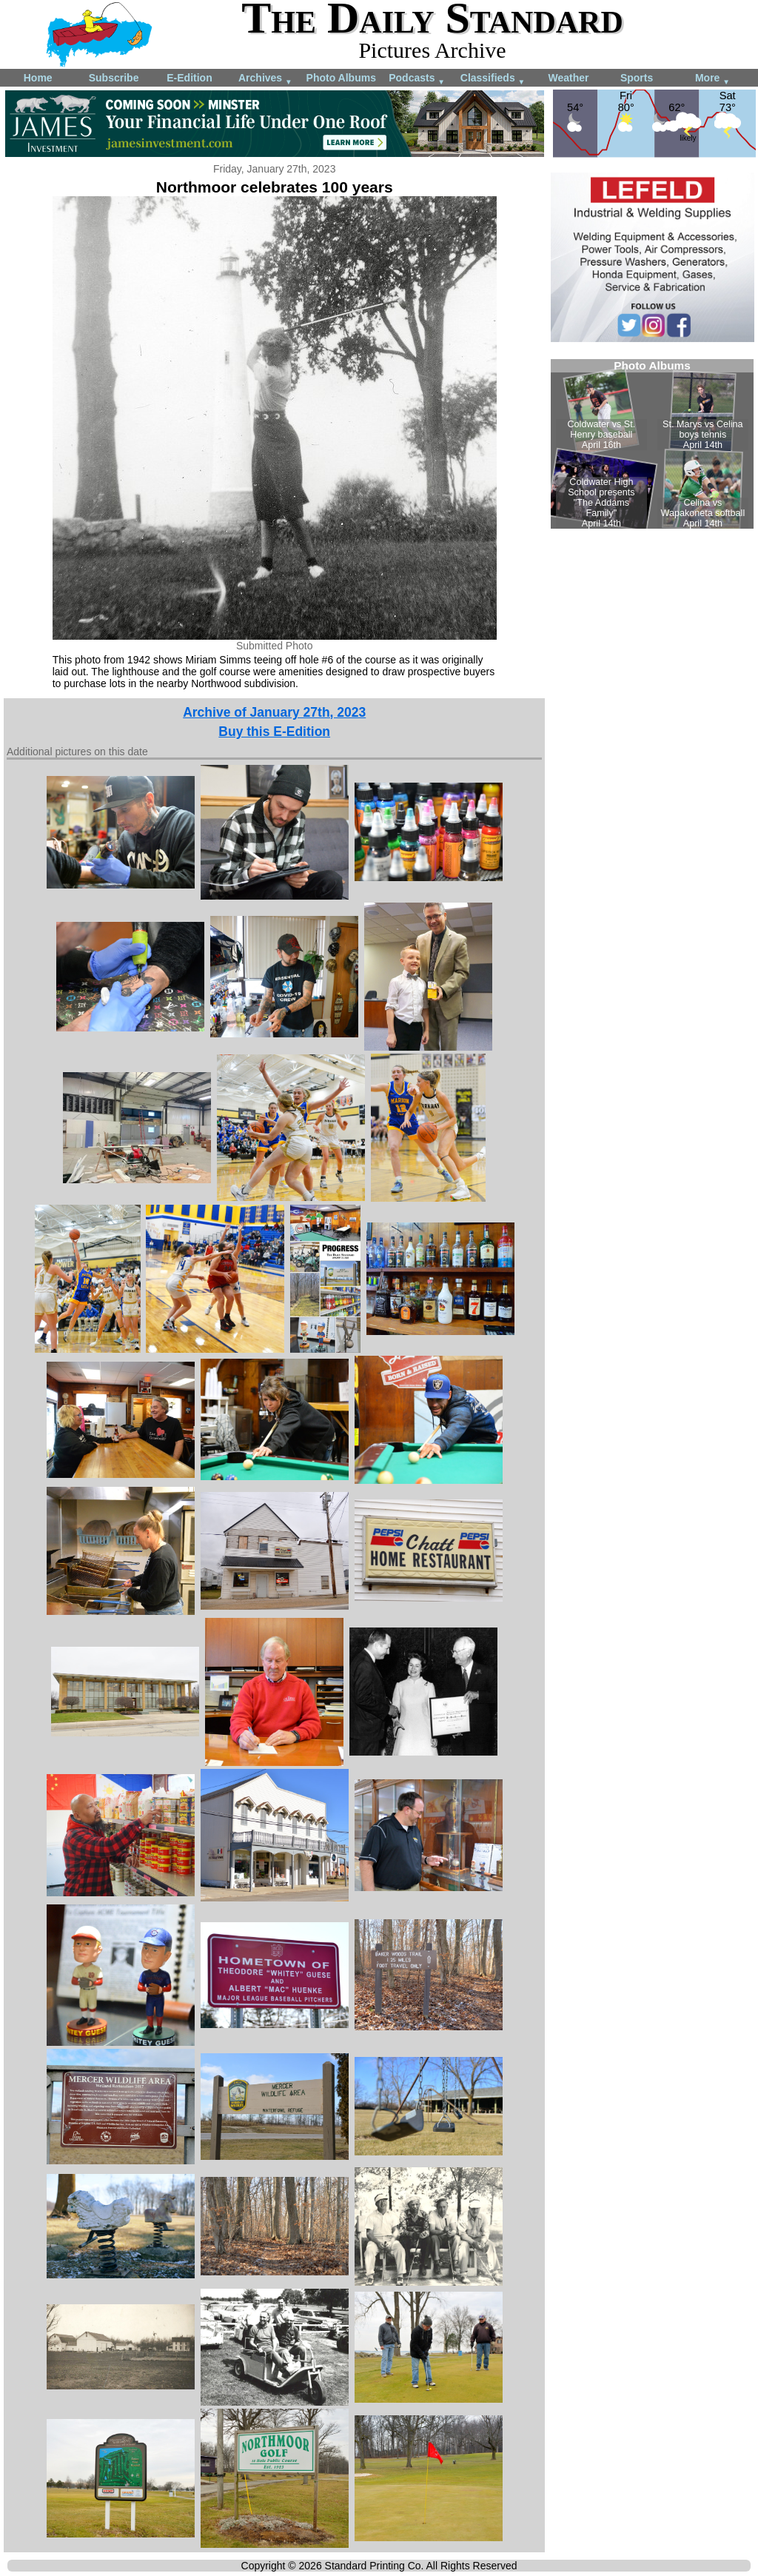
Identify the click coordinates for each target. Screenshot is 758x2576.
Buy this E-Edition (274, 731)
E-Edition (189, 78)
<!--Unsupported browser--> (652, 444)
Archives (265, 79)
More (712, 79)
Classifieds (493, 79)
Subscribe (114, 78)
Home (38, 78)
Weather (568, 78)
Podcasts (417, 79)
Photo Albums (341, 78)
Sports (636, 78)
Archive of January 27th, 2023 (274, 712)
